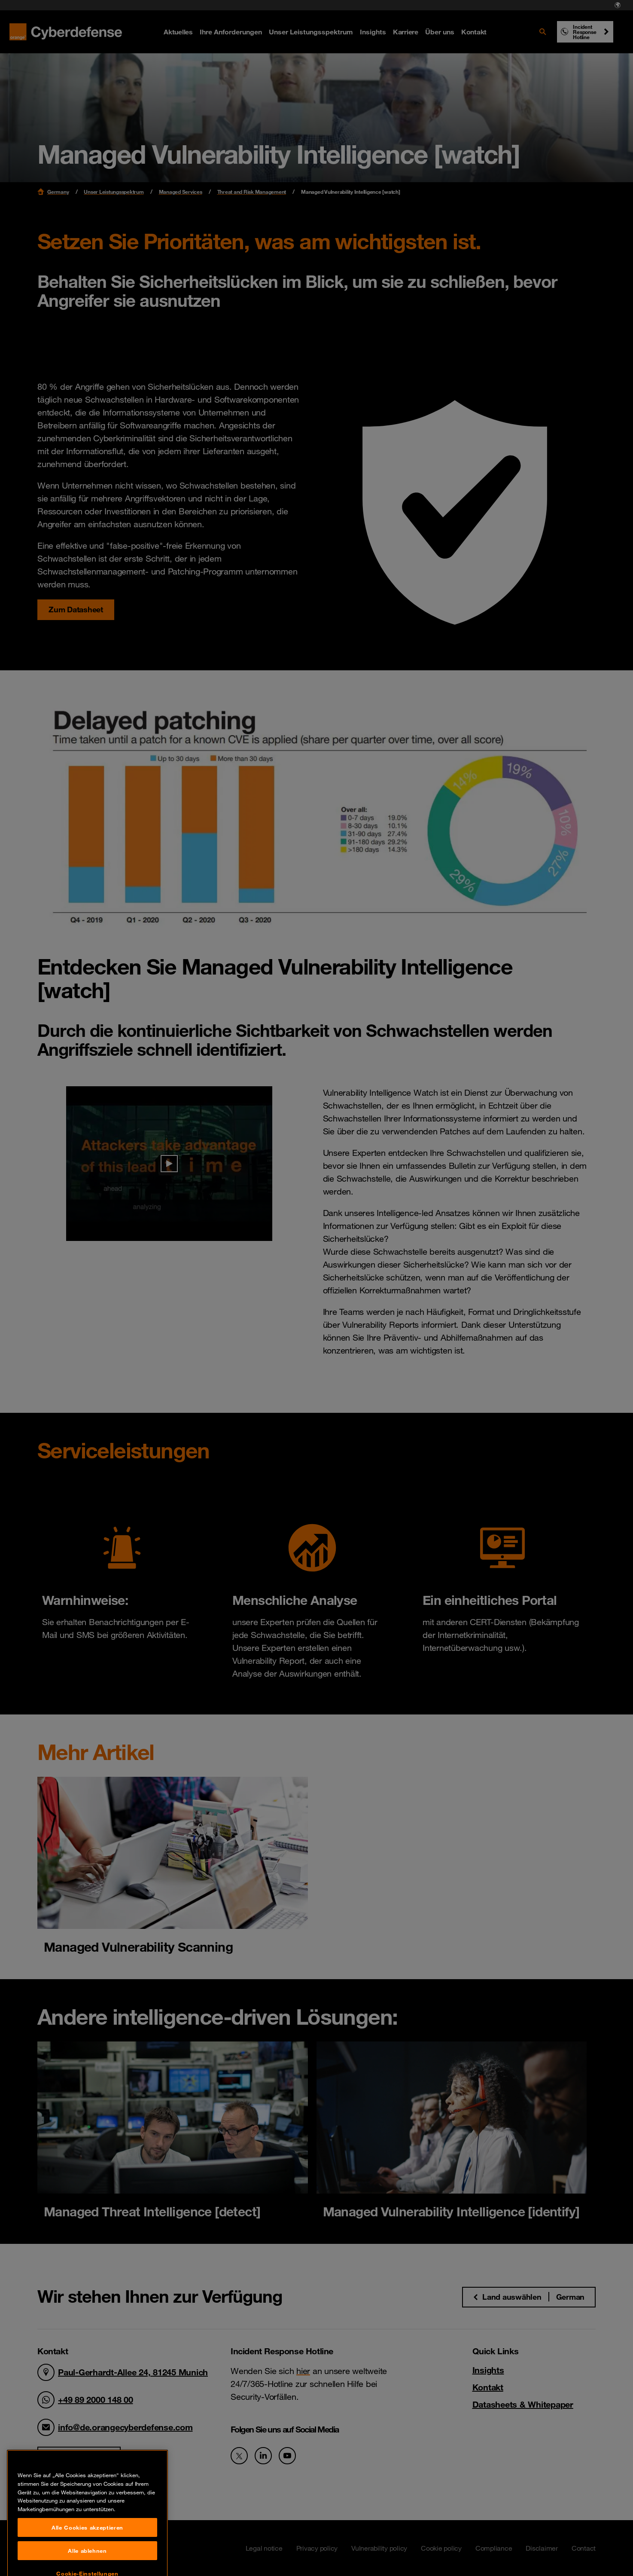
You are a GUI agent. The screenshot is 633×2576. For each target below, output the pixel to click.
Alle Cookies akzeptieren (87, 2559)
